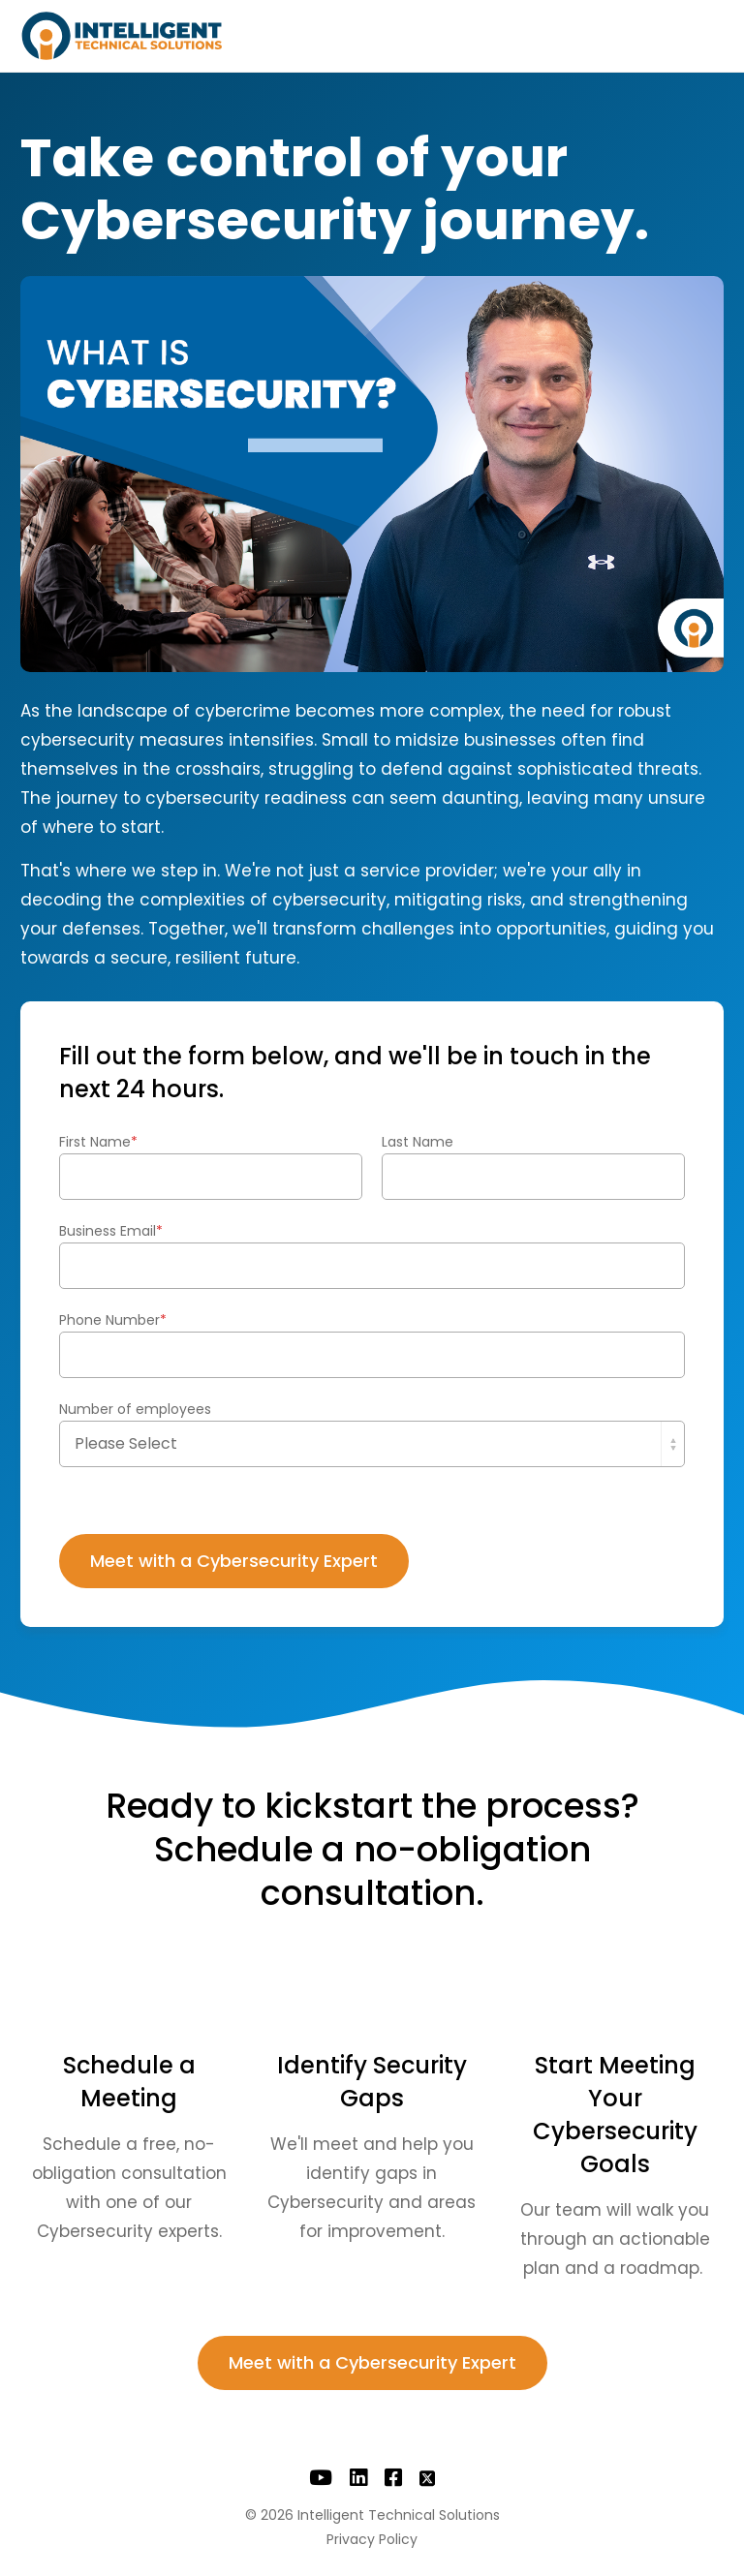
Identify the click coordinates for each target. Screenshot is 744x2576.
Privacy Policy (372, 2539)
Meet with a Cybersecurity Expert (372, 2362)
